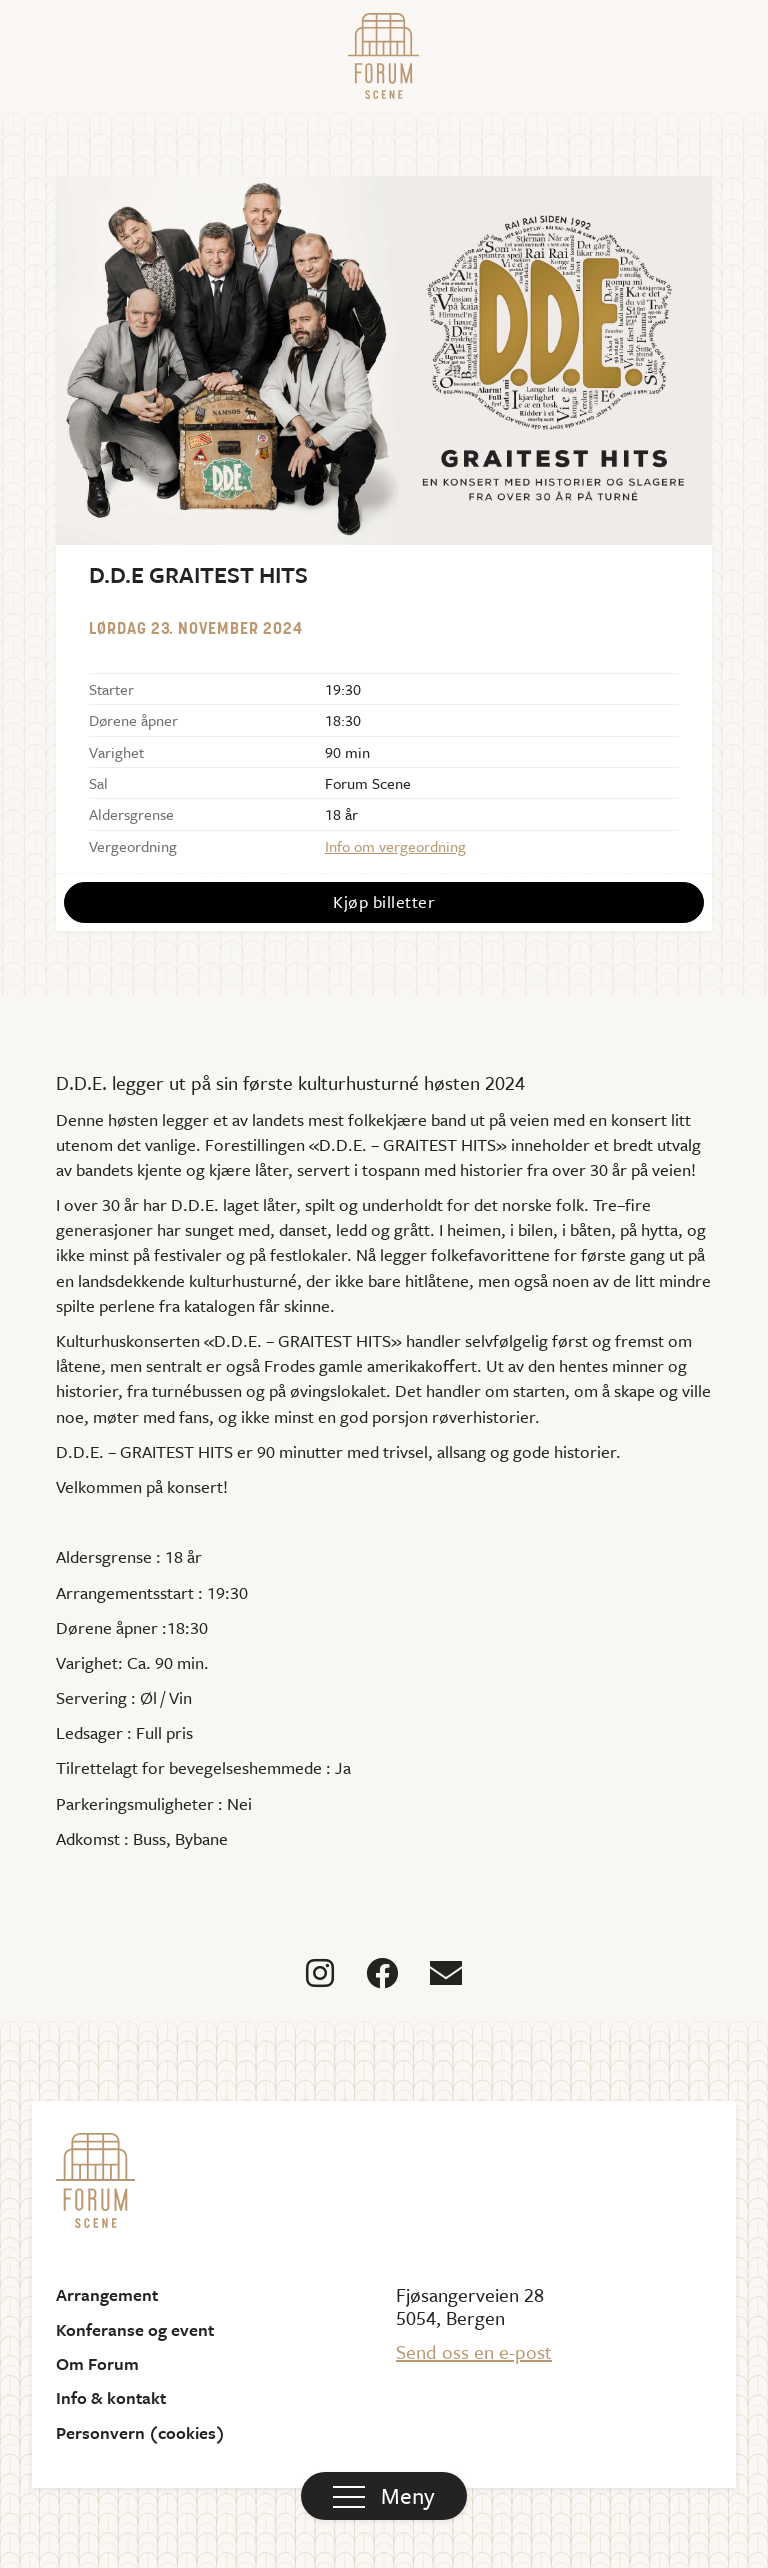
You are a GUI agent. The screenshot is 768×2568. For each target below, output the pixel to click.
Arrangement (107, 2295)
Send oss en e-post (474, 2351)
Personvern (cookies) (140, 2433)
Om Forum (97, 2364)
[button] (384, 2496)
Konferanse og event (135, 2330)
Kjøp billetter (384, 901)
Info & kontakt (111, 2398)
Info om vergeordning (395, 846)
